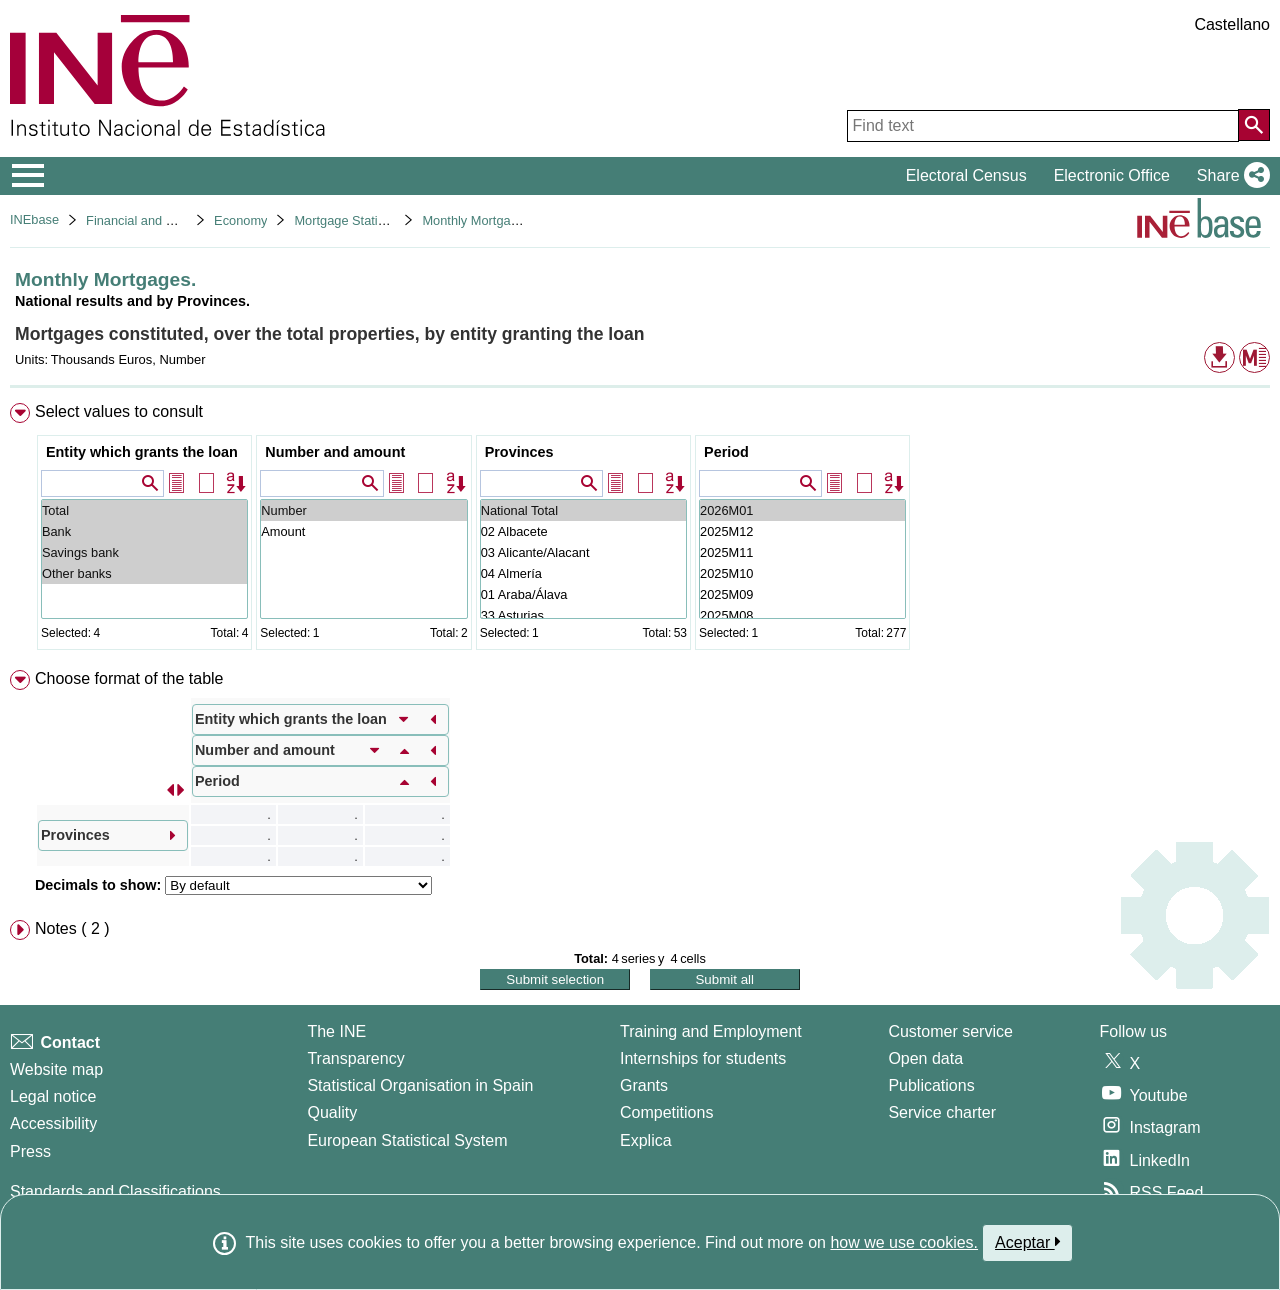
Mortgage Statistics (348, 220)
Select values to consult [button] (119, 411)
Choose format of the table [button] (129, 678)
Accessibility (53, 1123)
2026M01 (802, 510)
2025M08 (802, 615)
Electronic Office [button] (1112, 175)
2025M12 (802, 531)
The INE (336, 1031)
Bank (144, 531)
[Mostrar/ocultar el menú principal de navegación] (28, 176)
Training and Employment (711, 1031)
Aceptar (1027, 1242)
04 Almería (583, 573)
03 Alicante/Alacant (583, 552)
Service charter (942, 1112)
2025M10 (802, 573)
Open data (925, 1058)
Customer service (950, 1031)
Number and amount (335, 452)
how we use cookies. (904, 1242)
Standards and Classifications (115, 1191)
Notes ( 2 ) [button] (72, 928)
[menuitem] (640, 530)
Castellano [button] (1232, 24)
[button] (1229, 176)
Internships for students (703, 1058)
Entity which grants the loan (142, 452)
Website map (56, 1069)
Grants (644, 1085)
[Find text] (1043, 126)
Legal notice (53, 1096)
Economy (240, 220)
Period (726, 452)
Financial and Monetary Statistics (180, 220)
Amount (363, 531)
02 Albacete (583, 531)
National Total (583, 510)
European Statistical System (407, 1140)
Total (144, 510)
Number (363, 510)
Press (30, 1151)
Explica (646, 1140)
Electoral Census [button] (966, 175)
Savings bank (144, 552)
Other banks (144, 573)
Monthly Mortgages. (478, 220)
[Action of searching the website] (1254, 125)
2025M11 (802, 552)
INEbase (34, 219)
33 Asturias (583, 615)
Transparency (355, 1058)
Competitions (666, 1112)
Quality (332, 1112)
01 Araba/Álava (583, 594)
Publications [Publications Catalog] (931, 1085)
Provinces (519, 452)
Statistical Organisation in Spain (420, 1085)
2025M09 (802, 594)
